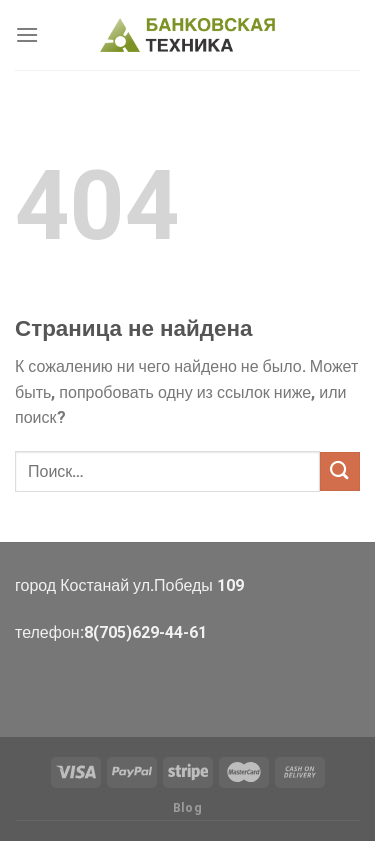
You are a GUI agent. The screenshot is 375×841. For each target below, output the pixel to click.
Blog (187, 808)
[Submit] (340, 471)
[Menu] (27, 34)
